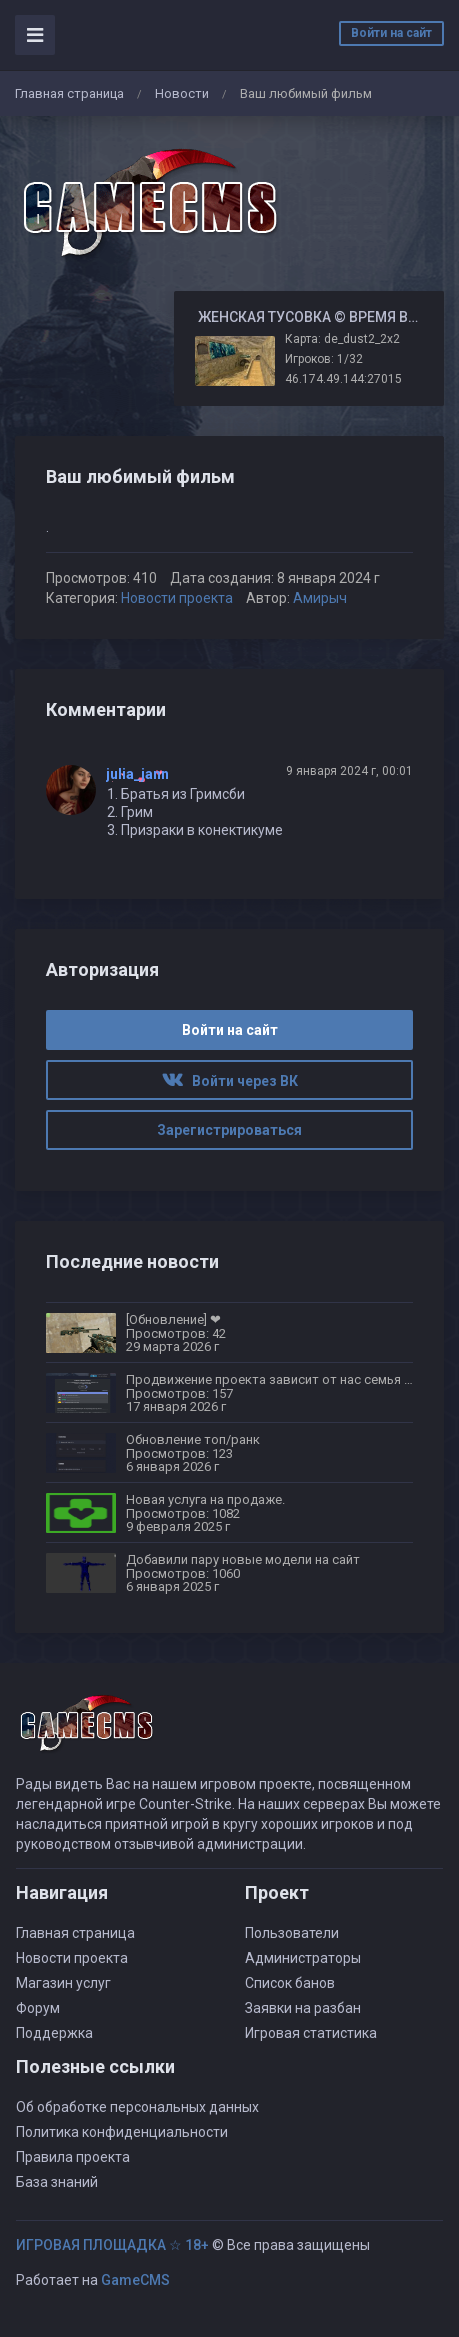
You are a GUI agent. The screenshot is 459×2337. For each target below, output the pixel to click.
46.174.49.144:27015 (343, 379)
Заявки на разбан (303, 2008)
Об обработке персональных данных (137, 2107)
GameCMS (135, 2280)
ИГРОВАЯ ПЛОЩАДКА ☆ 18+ (112, 2245)
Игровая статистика (311, 2033)
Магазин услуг (63, 1983)
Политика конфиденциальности (122, 2132)
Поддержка (54, 2033)
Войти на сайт (391, 33)
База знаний (57, 2182)
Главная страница (69, 93)
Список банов (290, 1983)
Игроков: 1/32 (324, 359)
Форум (38, 2008)
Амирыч (320, 598)
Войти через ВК (230, 1081)
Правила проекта (73, 2157)
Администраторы (303, 1958)
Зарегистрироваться (229, 1130)
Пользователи (292, 1933)
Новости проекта (177, 598)
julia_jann (137, 774)
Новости (182, 93)
